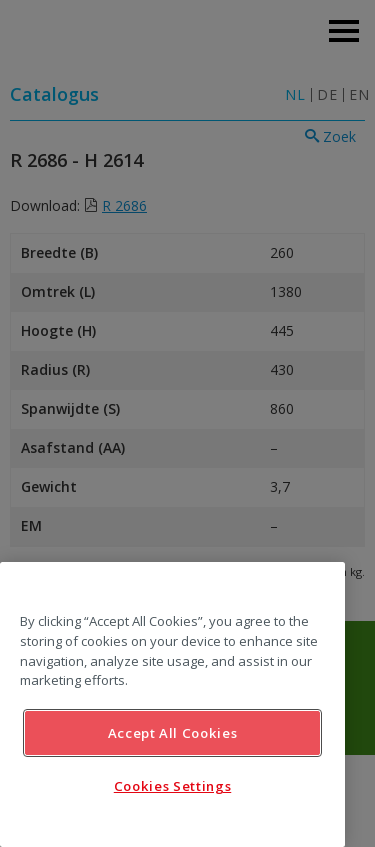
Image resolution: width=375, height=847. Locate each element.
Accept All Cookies (173, 733)
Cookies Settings (173, 786)
